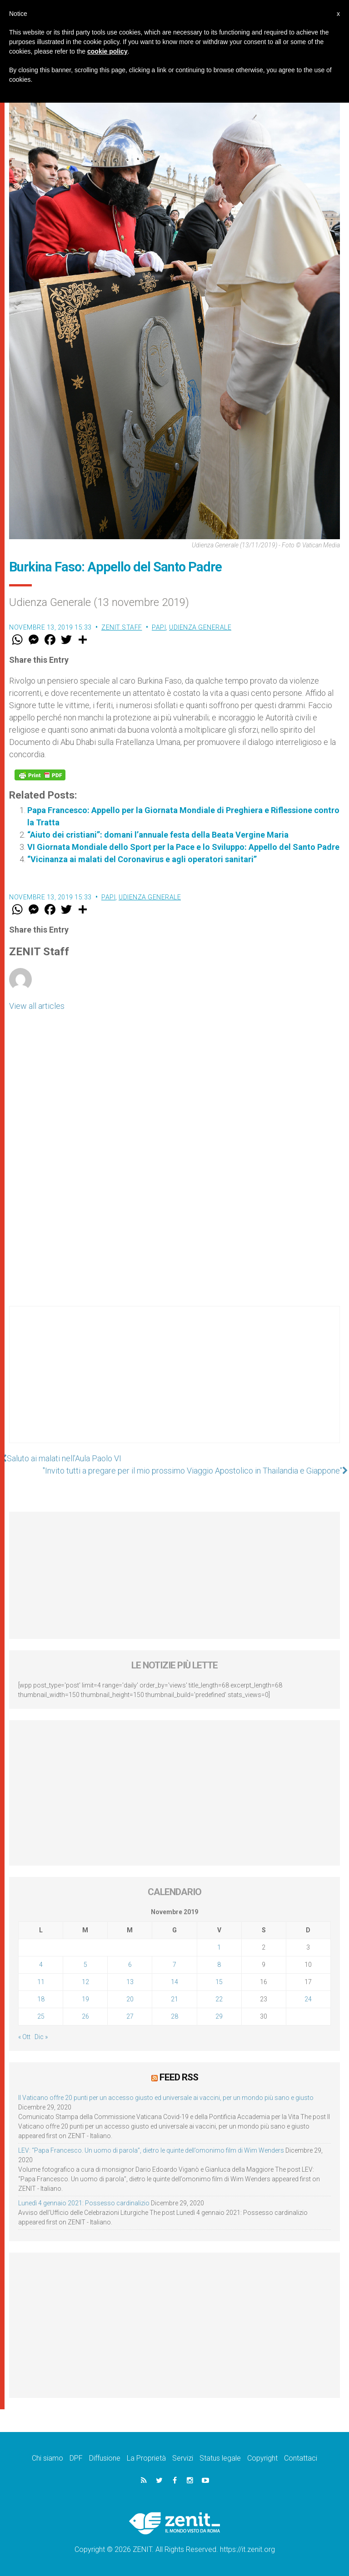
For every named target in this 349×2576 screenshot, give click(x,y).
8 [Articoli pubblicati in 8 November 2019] (219, 1964)
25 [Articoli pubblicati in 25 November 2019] (41, 2016)
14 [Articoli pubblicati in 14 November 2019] (174, 1981)
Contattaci (300, 2458)
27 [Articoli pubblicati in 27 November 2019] (130, 2016)
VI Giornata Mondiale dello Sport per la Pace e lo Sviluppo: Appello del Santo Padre (183, 847)
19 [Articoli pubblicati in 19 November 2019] (85, 1999)
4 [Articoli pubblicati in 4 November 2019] (41, 1964)
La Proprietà (146, 2458)
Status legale (220, 2458)
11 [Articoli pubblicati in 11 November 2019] (41, 1981)
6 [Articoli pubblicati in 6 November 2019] (130, 1964)
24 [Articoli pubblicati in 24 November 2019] (308, 1999)
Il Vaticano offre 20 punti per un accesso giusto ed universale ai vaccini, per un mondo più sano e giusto (166, 2097)
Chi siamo (47, 2458)
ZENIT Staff (121, 627)
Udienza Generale (200, 627)
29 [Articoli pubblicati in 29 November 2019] (219, 2016)
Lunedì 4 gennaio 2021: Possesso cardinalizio (84, 2203)
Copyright (262, 2458)
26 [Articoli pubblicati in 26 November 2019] (85, 2016)
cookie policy (107, 51)
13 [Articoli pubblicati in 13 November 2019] (130, 1981)
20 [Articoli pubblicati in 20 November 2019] (130, 1999)
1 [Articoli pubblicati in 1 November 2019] (219, 1947)
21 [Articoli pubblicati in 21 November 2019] (174, 1999)
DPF (76, 2458)
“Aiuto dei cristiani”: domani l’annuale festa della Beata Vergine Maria (158, 834)
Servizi (182, 2458)
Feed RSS (179, 2077)
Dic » (41, 2036)
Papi (159, 627)
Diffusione (104, 2458)
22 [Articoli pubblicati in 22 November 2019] (219, 1999)
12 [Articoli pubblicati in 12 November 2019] (85, 1981)
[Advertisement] (174, 1383)
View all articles (37, 1006)
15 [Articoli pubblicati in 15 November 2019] (219, 1981)
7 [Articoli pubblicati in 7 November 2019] (174, 1964)
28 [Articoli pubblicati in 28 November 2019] (174, 2016)
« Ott (24, 2036)
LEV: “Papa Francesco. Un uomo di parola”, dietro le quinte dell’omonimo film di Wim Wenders (151, 2150)
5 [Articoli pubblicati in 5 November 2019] (85, 1964)
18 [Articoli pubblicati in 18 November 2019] (41, 1999)
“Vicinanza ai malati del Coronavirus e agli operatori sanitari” (142, 859)
